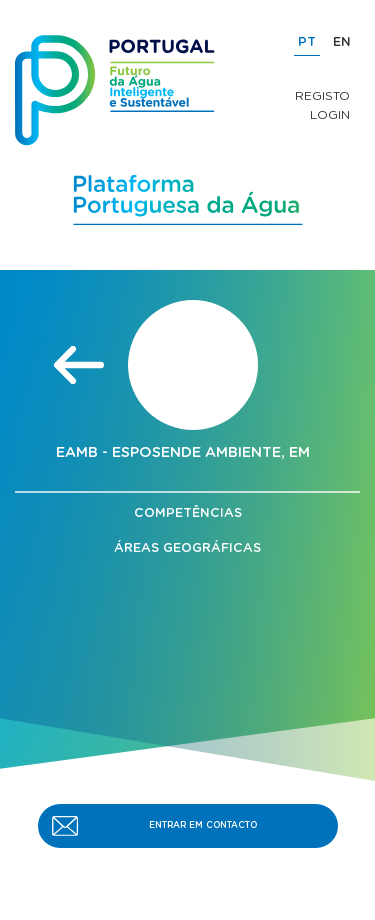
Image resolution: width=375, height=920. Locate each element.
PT (307, 42)
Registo (322, 96)
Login (330, 115)
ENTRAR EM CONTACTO (203, 825)
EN (342, 42)
